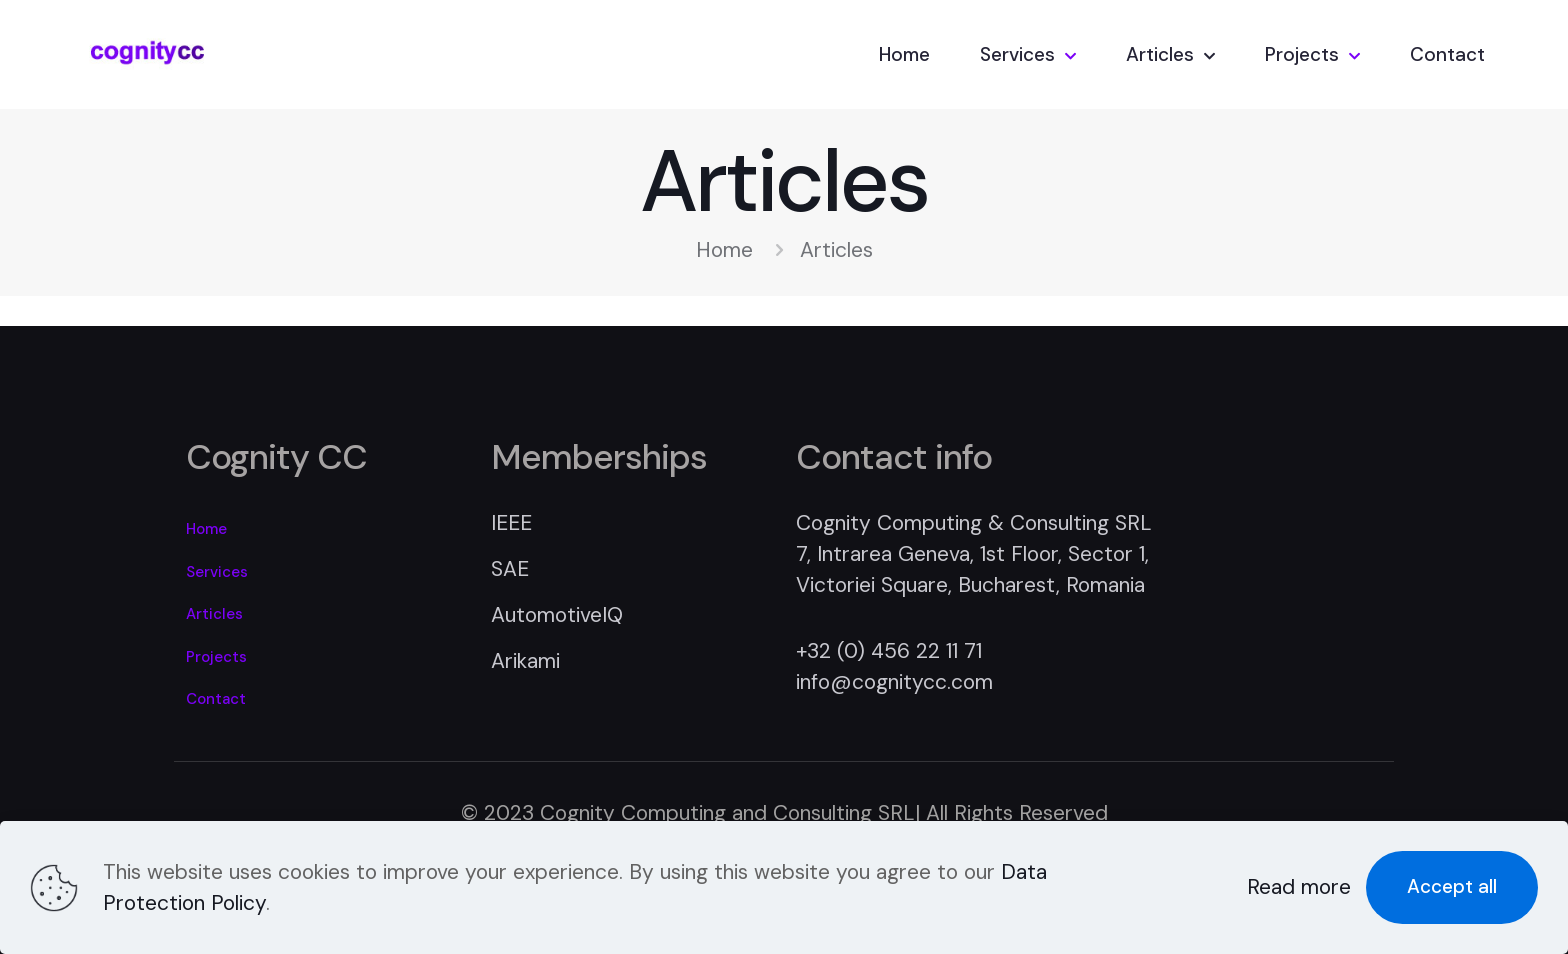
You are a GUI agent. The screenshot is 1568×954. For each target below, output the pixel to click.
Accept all (1452, 886)
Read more (1299, 887)
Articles (214, 614)
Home (724, 250)
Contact (216, 699)
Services (217, 572)
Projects (216, 657)
